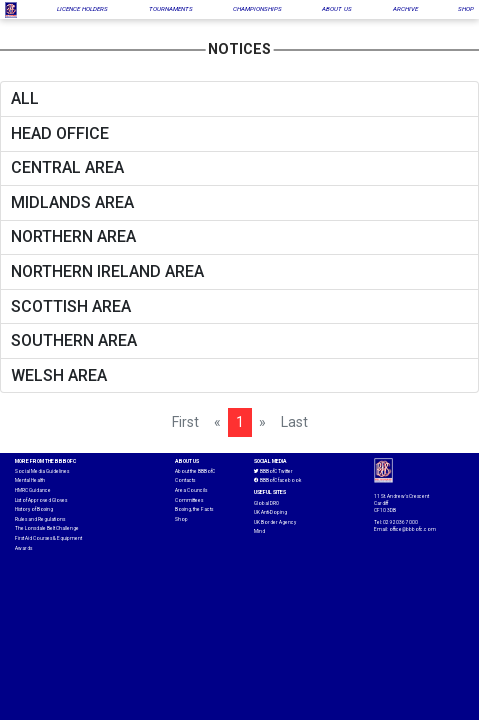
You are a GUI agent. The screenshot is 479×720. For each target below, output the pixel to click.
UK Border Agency (275, 522)
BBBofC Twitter (273, 472)
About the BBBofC (195, 471)
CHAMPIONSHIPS (257, 9)
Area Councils (191, 490)
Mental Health (30, 480)
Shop (181, 519)
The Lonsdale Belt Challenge (47, 528)
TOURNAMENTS (171, 9)
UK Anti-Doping (270, 512)
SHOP (466, 9)
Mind (259, 531)
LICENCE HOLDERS (82, 9)
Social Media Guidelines (42, 471)
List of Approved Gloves (41, 500)
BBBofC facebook (277, 481)
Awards (23, 548)
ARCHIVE (405, 9)
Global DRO (266, 503)
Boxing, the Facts (194, 509)
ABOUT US (337, 9)
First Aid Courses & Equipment (48, 538)
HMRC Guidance (33, 490)
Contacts (185, 480)
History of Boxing (34, 509)
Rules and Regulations (40, 519)
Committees (189, 500)
